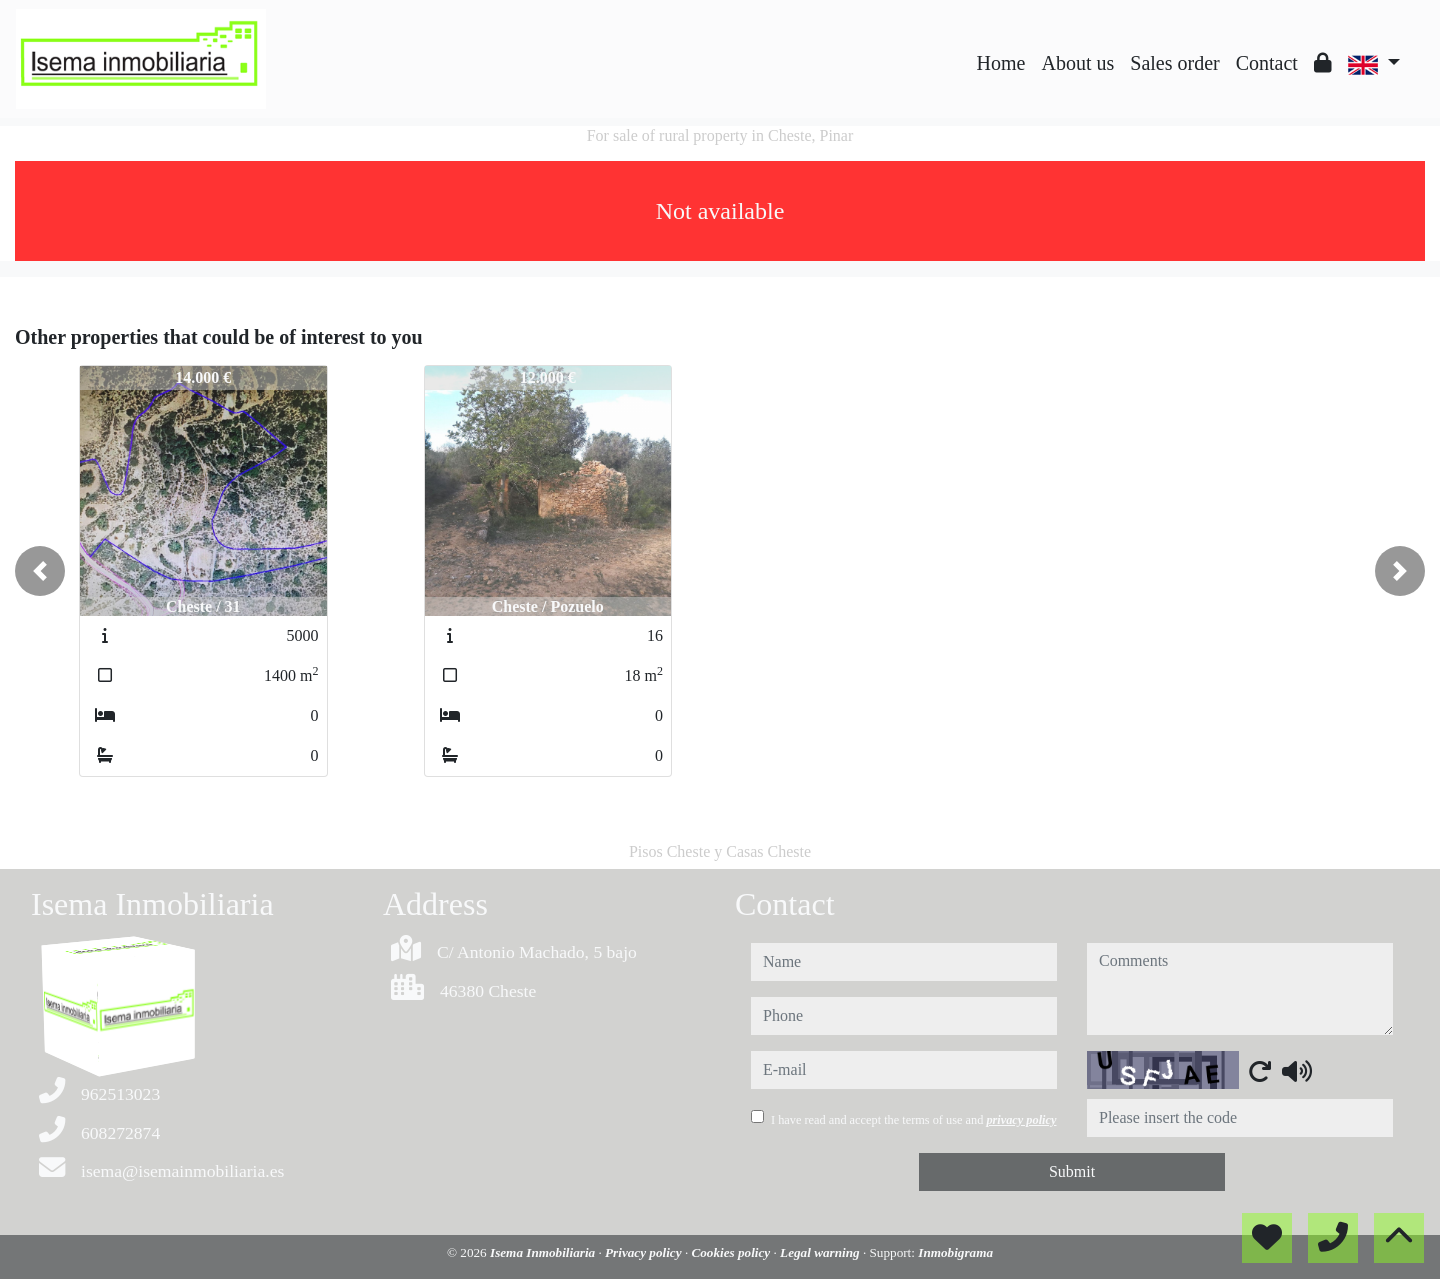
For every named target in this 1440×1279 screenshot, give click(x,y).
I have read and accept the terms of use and (913, 1120)
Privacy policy (645, 1252)
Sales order (1174, 63)
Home (1001, 63)
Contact (1267, 63)
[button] (40, 571)
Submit (1072, 1171)
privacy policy (1021, 1120)
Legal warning (821, 1252)
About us (1077, 63)
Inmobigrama (955, 1252)
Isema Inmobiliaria (544, 1252)
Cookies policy (732, 1252)
